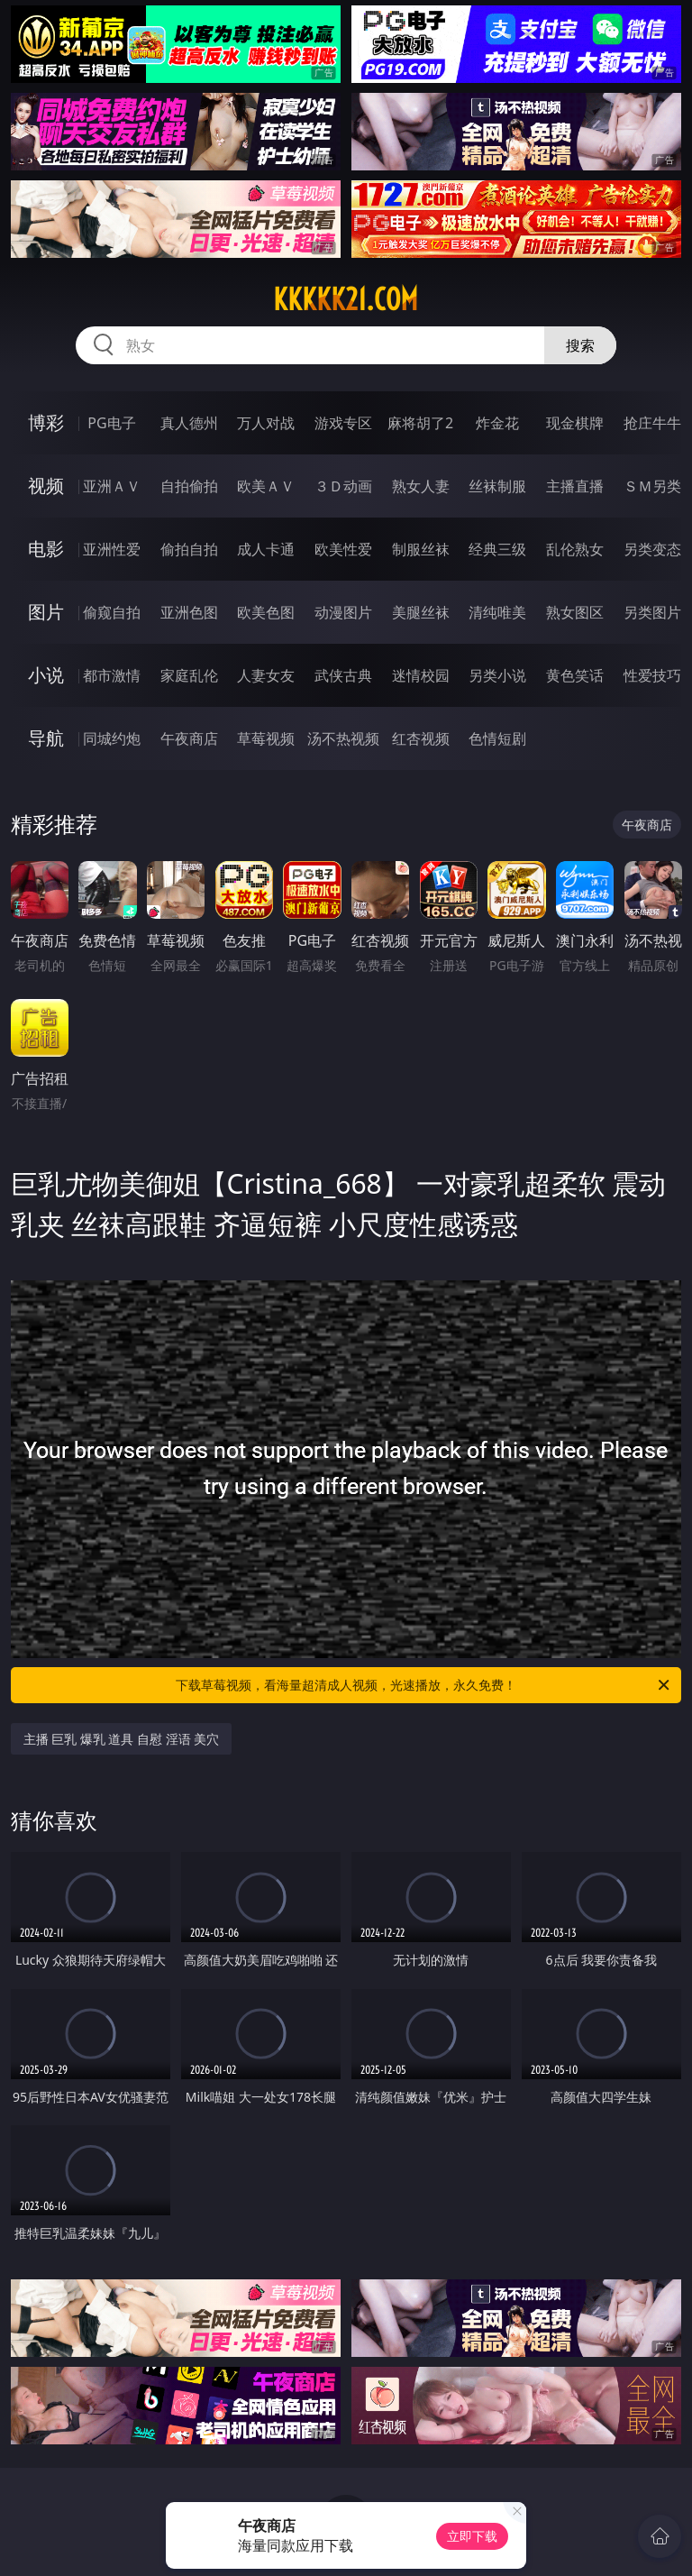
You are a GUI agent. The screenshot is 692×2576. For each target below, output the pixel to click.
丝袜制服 (497, 486)
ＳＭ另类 (652, 486)
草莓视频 (266, 738)
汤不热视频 (343, 738)
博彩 (46, 422)
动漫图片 (343, 612)
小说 (46, 675)
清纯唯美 (497, 612)
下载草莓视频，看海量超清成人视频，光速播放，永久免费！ (424, 1685)
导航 (46, 738)
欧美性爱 (343, 549)
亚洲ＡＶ (112, 486)
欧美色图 (266, 612)
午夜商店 (189, 738)
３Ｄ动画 (343, 486)
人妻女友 (266, 675)
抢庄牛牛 (652, 423)
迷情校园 (421, 675)
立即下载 (472, 2535)
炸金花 (497, 423)
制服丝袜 (421, 549)
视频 (46, 485)
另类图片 (652, 612)
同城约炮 (112, 738)
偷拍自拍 (189, 549)
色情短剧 (497, 738)
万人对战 (266, 423)
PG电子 (111, 423)
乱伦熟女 (575, 549)
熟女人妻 (421, 486)
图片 (46, 612)
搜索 (580, 345)
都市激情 (112, 675)
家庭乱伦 (189, 675)
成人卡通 (266, 549)
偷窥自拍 (112, 612)
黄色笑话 (575, 675)
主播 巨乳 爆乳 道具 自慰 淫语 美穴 (121, 1738)
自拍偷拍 (189, 486)
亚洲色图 (189, 612)
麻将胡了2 (420, 423)
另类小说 (497, 675)
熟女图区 (575, 612)
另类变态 (652, 549)
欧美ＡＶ (266, 486)
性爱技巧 (652, 675)
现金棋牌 (575, 423)
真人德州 (189, 423)
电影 (46, 548)
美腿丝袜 (421, 612)
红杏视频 (421, 738)
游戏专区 (343, 423)
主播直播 (575, 486)
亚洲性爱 (112, 549)
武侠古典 (343, 675)
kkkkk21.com (345, 299)
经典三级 (497, 549)
